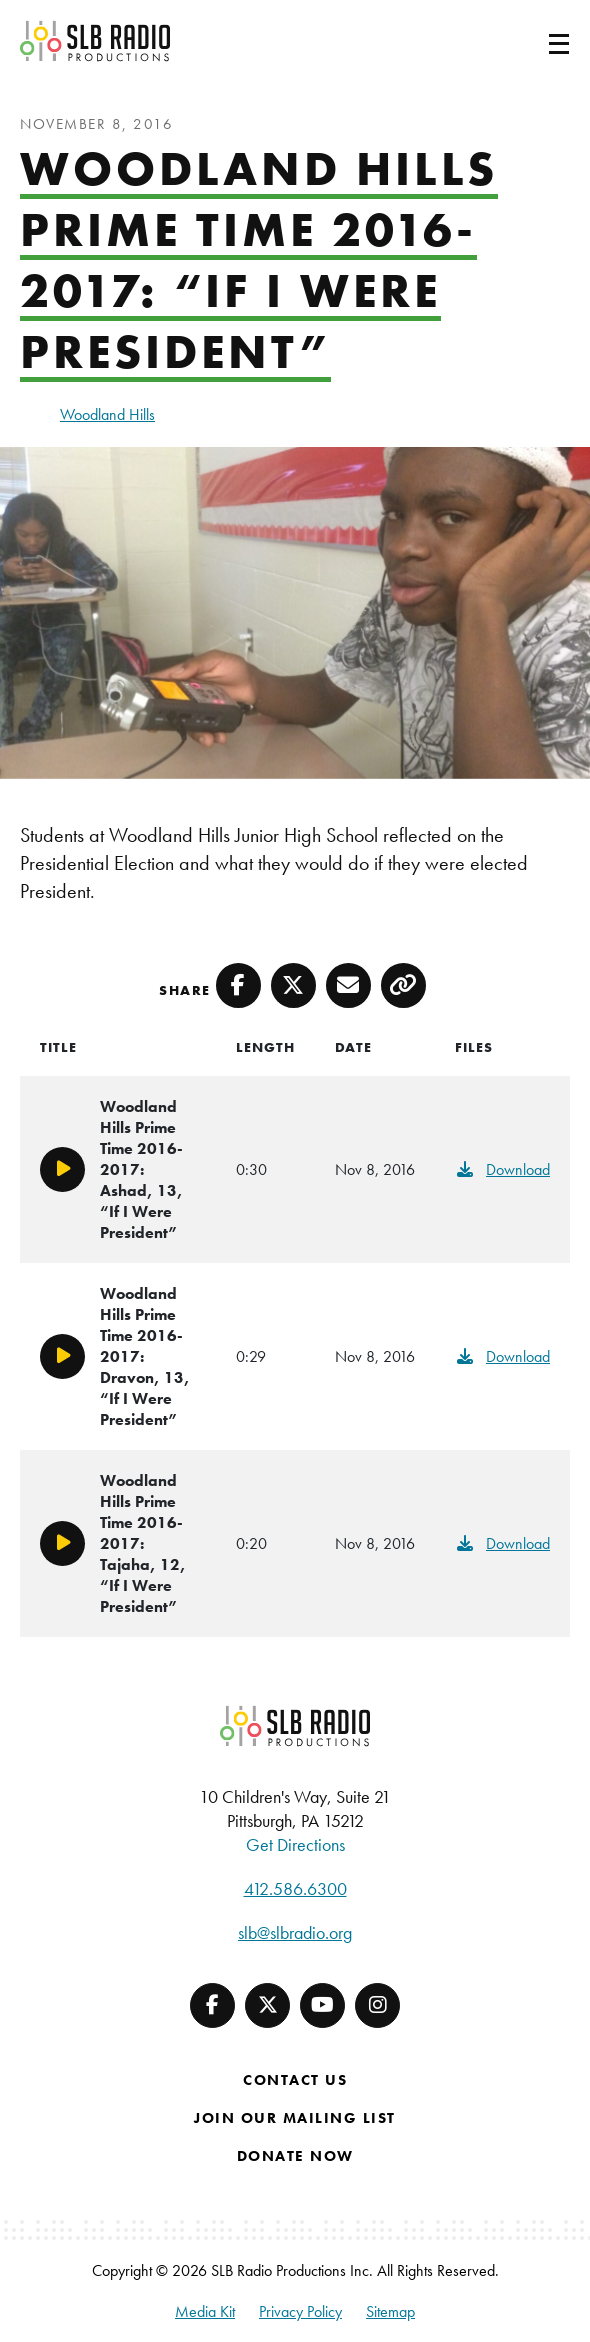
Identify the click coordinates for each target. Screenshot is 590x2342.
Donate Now (295, 2156)
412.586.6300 (295, 1888)
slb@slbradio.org (295, 1932)
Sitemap (390, 2311)
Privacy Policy (300, 2311)
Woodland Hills (107, 414)
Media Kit (205, 2311)
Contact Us (295, 2080)
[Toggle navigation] (535, 41)
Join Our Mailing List (295, 2118)
